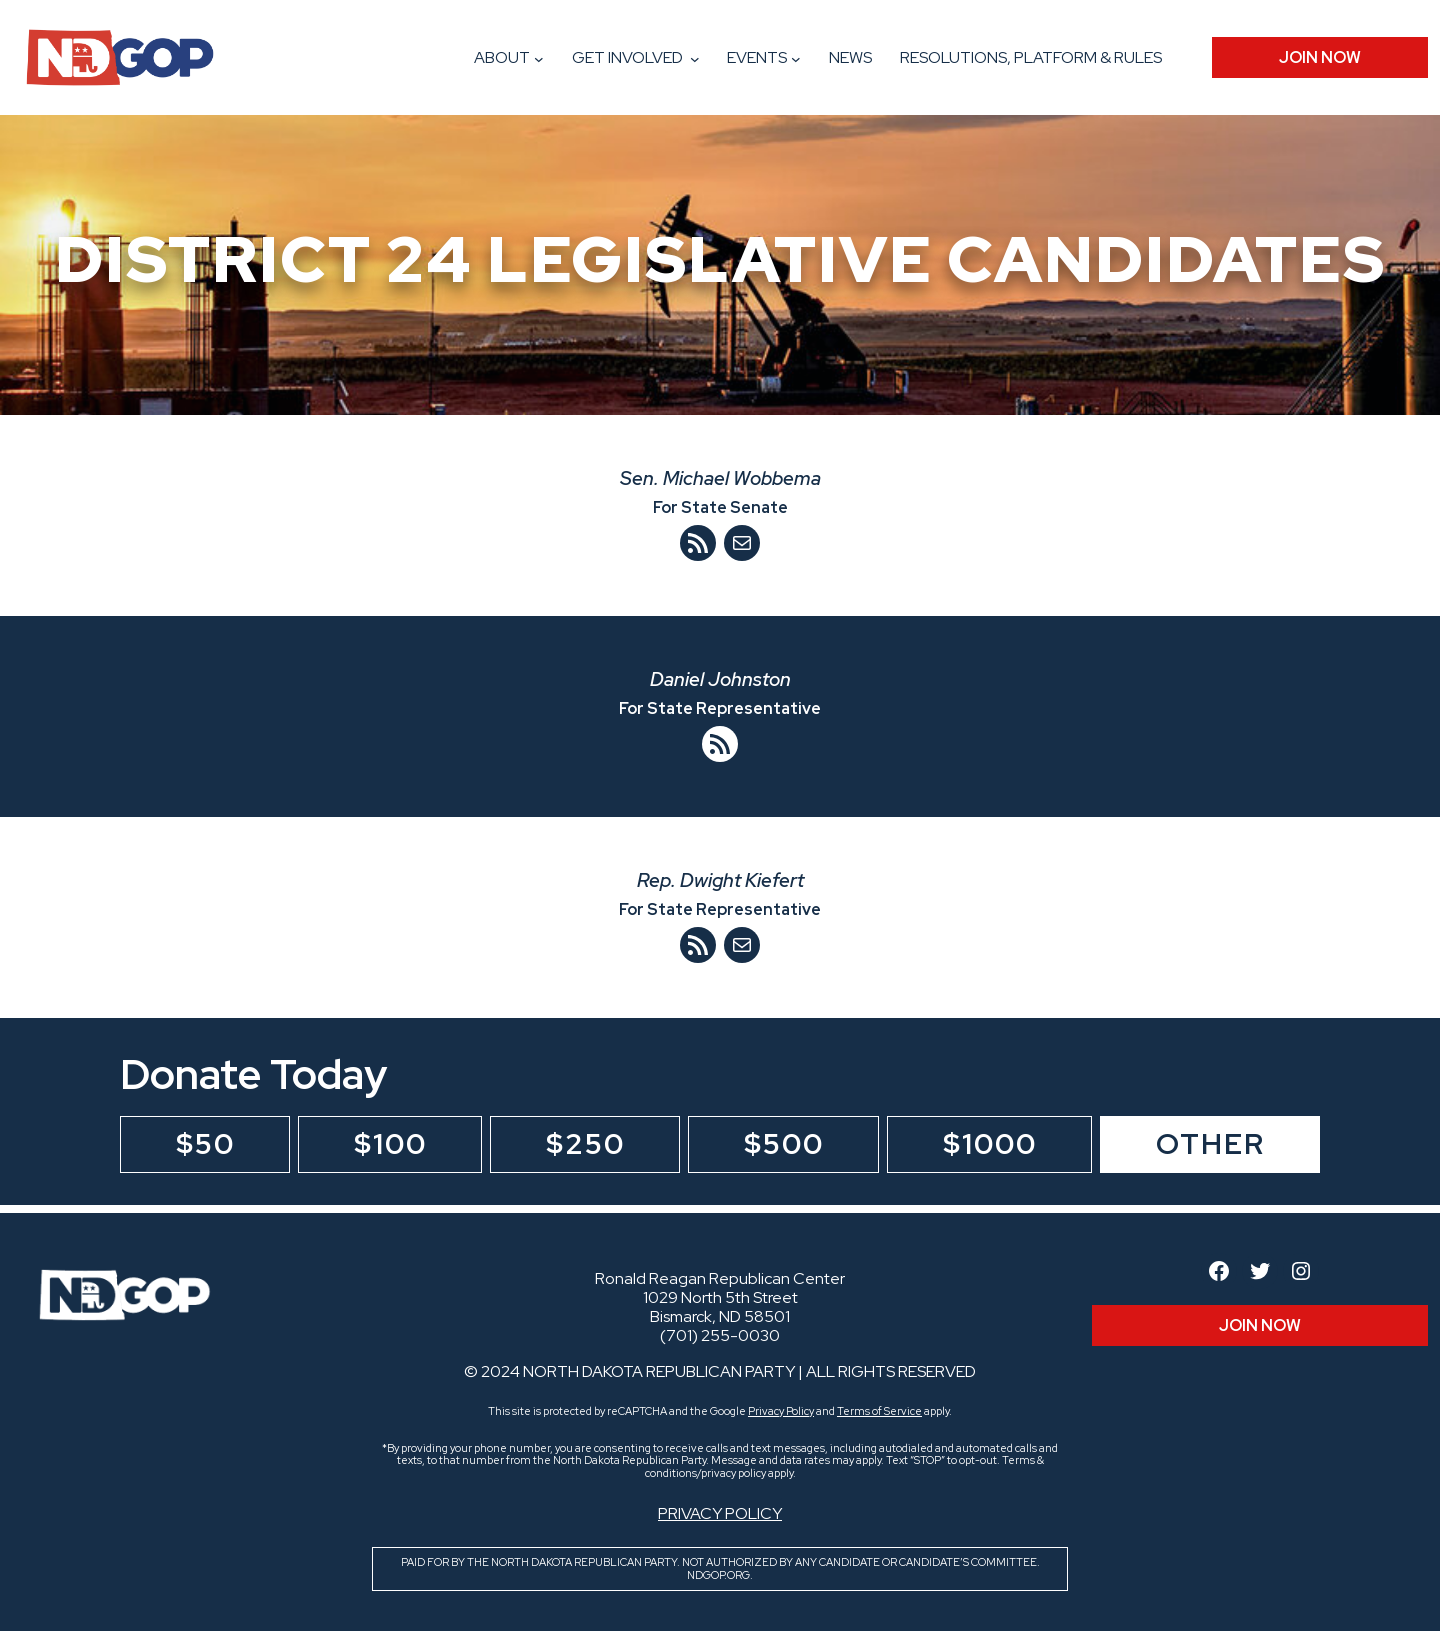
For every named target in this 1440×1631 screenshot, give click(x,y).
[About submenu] (539, 58)
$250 (585, 1144)
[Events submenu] (796, 58)
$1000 (990, 1144)
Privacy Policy (781, 1411)
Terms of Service (879, 1411)
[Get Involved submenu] (695, 58)
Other (1210, 1144)
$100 (390, 1144)
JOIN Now (1320, 57)
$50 (205, 1144)
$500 (784, 1144)
